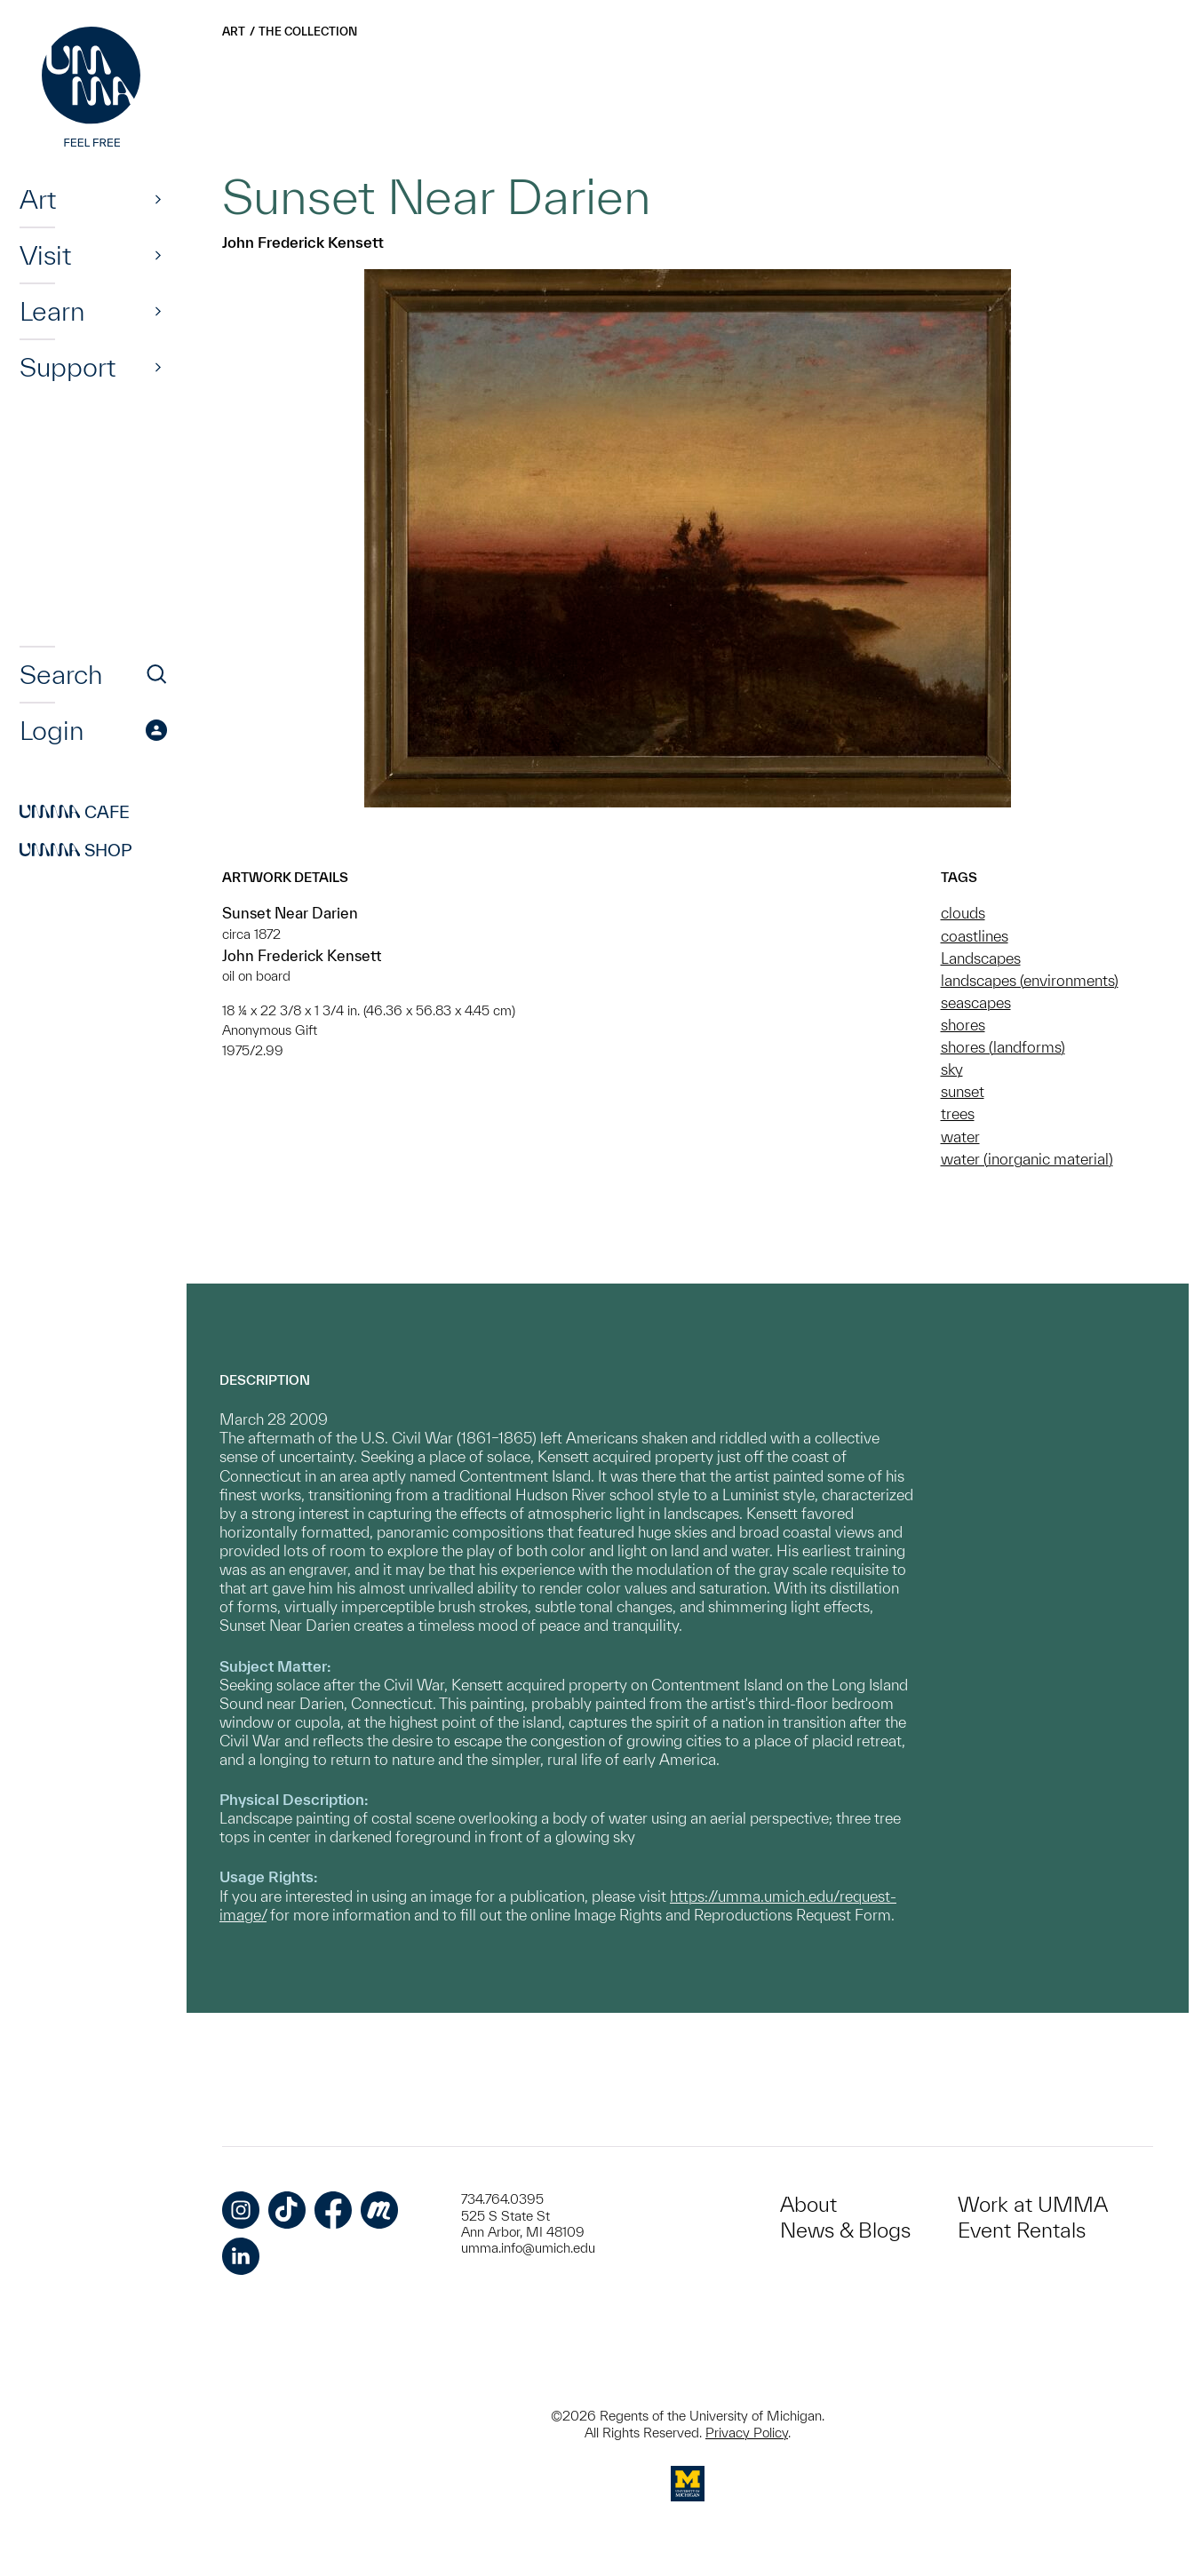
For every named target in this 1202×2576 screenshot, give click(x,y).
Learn (52, 311)
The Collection (308, 31)
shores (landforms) (1003, 1046)
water (960, 1136)
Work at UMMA (1033, 2204)
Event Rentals (1022, 2230)
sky (952, 1069)
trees (958, 1113)
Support (67, 367)
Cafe (75, 812)
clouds (963, 912)
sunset (962, 1091)
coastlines (974, 935)
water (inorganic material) (1027, 1158)
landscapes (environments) (1029, 980)
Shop (76, 850)
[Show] (158, 199)
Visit (45, 255)
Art (38, 199)
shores (963, 1024)
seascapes (976, 1002)
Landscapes (981, 958)
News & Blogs (845, 2230)
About (808, 2204)
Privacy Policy (746, 2432)
